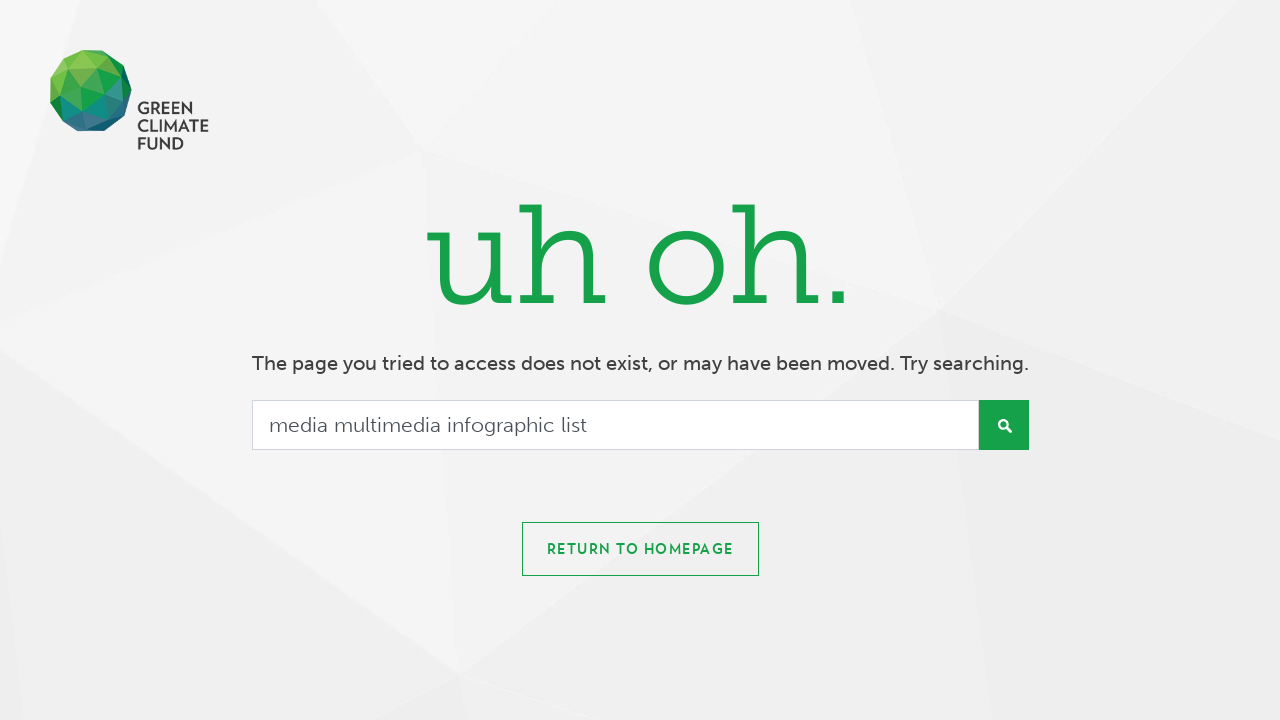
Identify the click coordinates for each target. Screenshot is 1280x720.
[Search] (615, 425)
